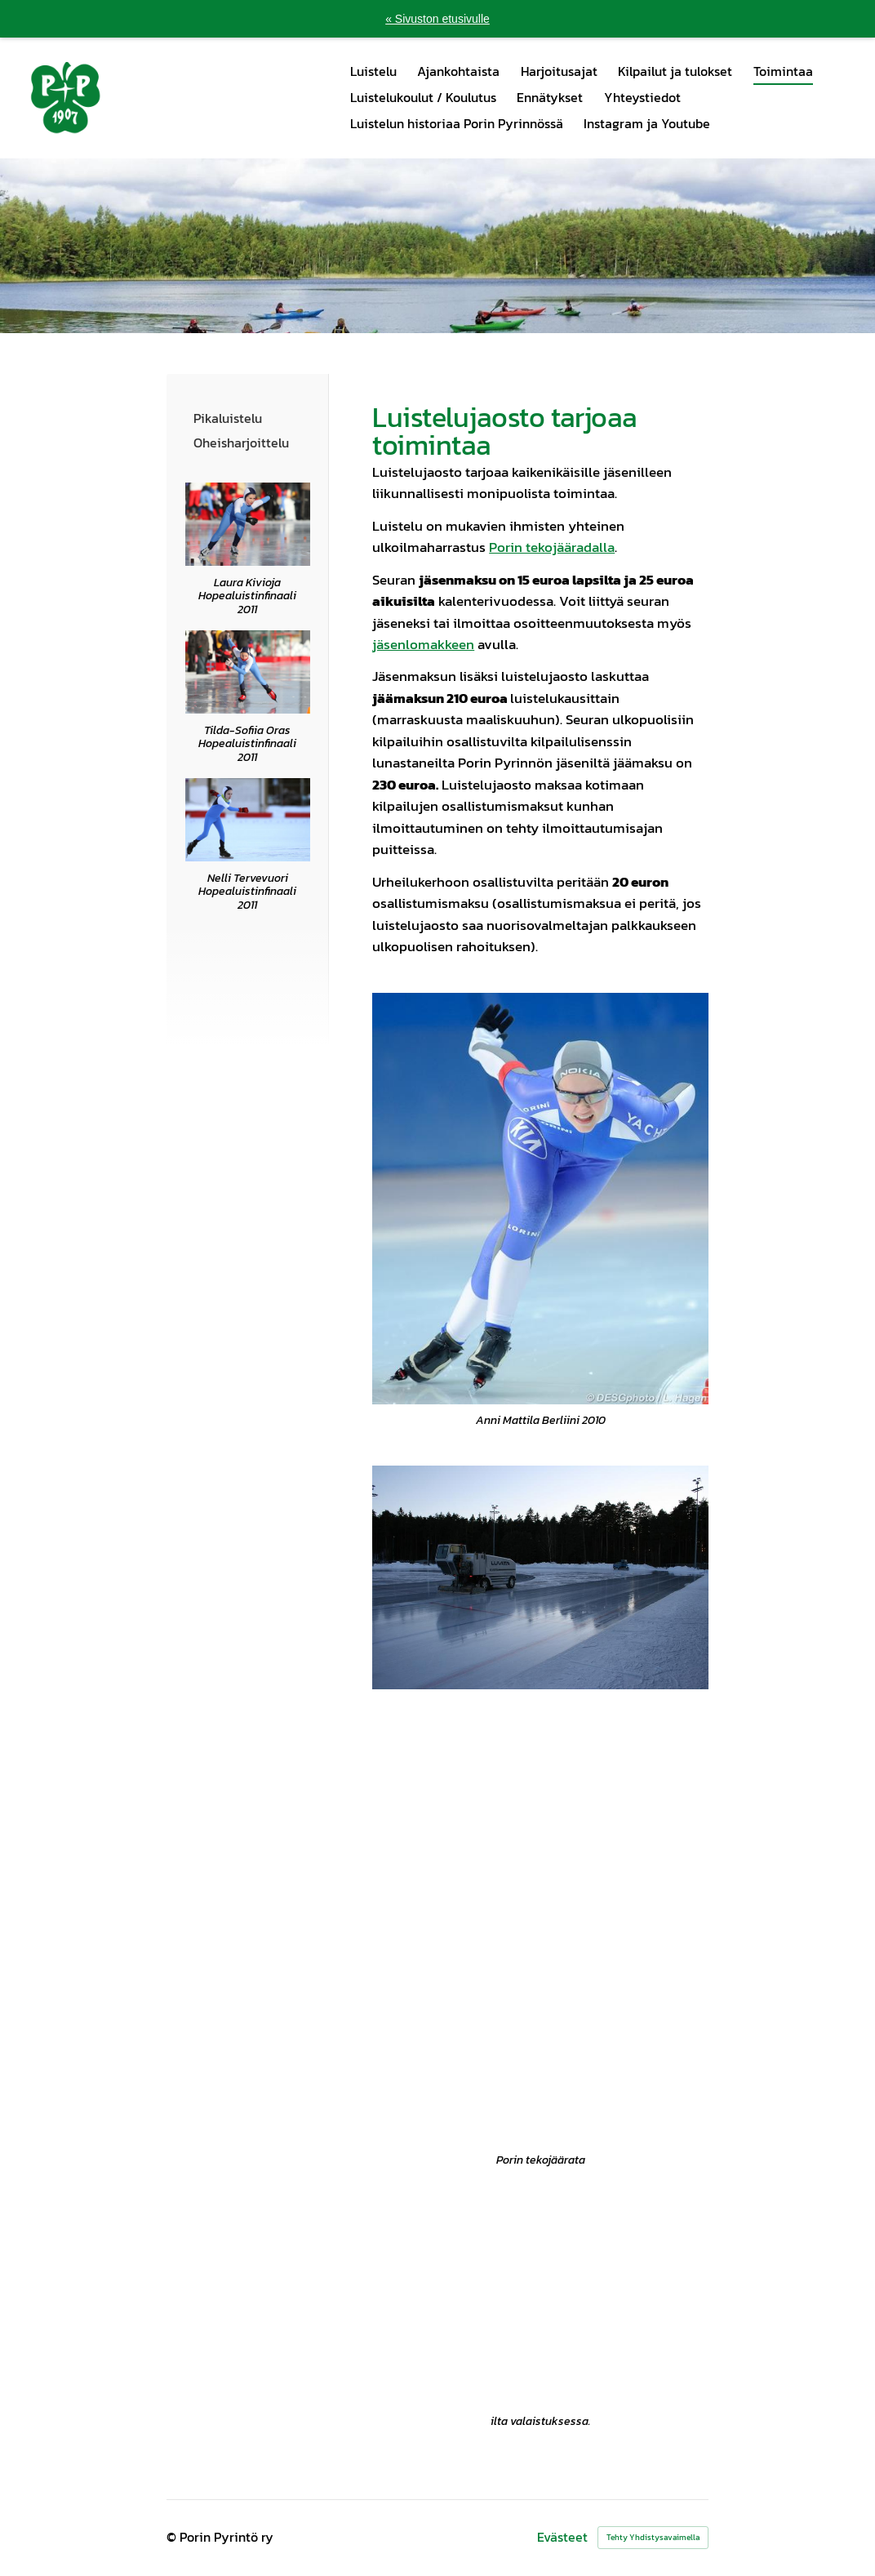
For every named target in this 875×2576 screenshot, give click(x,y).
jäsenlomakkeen (423, 644)
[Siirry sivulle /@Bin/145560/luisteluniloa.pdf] (247, 819)
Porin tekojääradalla (552, 547)
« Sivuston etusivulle (437, 18)
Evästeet (562, 2537)
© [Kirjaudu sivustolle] (173, 2537)
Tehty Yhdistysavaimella (653, 2537)
